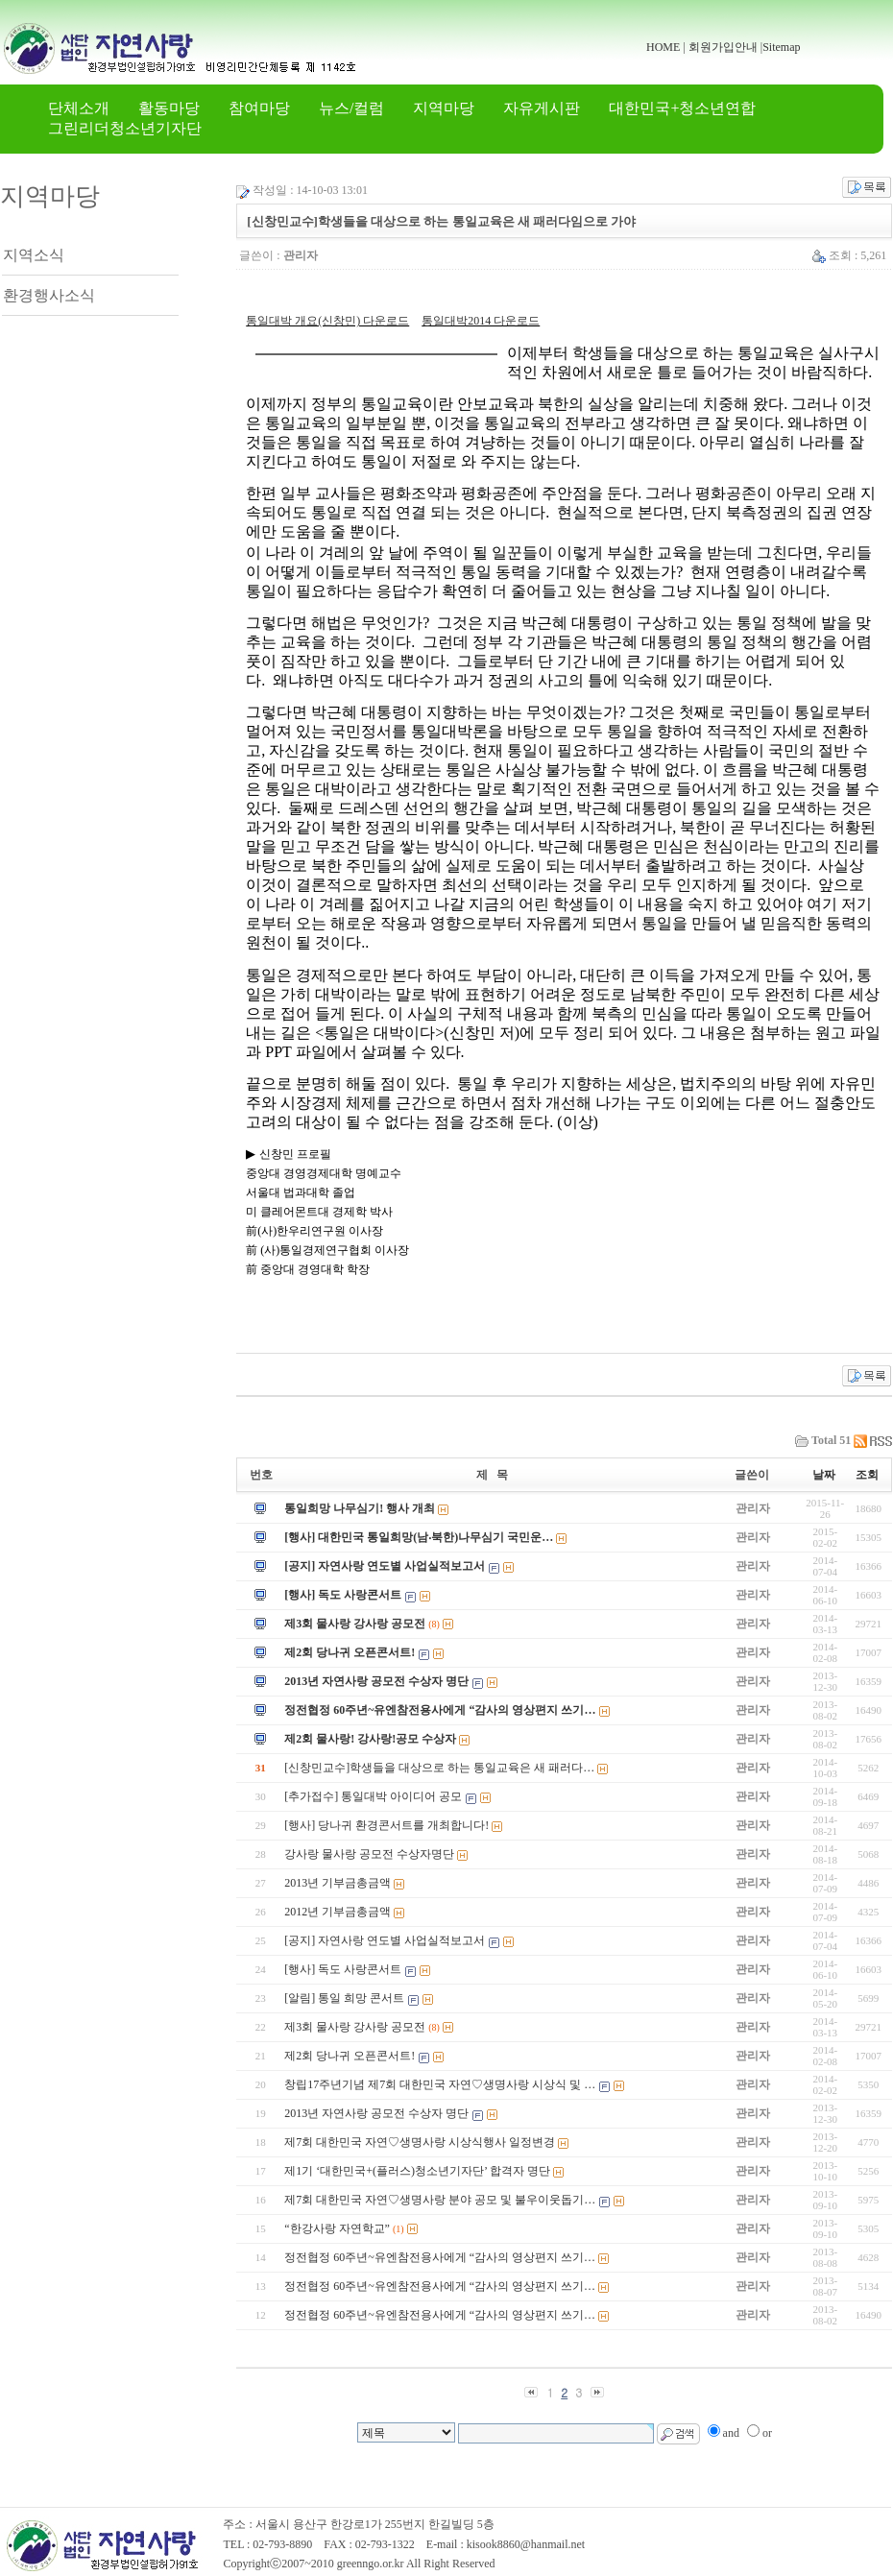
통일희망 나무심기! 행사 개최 (359, 1508)
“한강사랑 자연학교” (337, 2228)
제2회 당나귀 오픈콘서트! (349, 1652)
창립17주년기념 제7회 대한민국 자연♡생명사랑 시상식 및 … (439, 2084)
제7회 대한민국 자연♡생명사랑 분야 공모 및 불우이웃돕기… (439, 2199)
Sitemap (781, 47)
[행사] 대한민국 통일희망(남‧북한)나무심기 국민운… (418, 1537)
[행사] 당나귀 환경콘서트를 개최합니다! (386, 1825)
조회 (867, 1474)
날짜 (823, 1474)
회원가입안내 (723, 47)
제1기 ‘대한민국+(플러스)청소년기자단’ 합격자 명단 (417, 2171)
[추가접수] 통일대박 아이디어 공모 (373, 1796)
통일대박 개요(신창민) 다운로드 (327, 320)
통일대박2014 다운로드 (481, 320)
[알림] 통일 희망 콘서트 (344, 1998)
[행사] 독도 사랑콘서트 (342, 1594)
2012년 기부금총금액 (337, 1911)
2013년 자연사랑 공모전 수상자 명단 (376, 1681)
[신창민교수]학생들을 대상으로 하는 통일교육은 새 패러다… (439, 1767)
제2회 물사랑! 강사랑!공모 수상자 (370, 1738)
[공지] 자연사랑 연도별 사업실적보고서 (384, 1566)
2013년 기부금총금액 (337, 1883)
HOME (663, 47)
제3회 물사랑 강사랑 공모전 (354, 1623)
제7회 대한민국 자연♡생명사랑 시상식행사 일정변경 (419, 2142)
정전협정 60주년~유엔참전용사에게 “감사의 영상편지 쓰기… (439, 1710)
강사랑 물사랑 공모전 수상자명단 (369, 1854)
